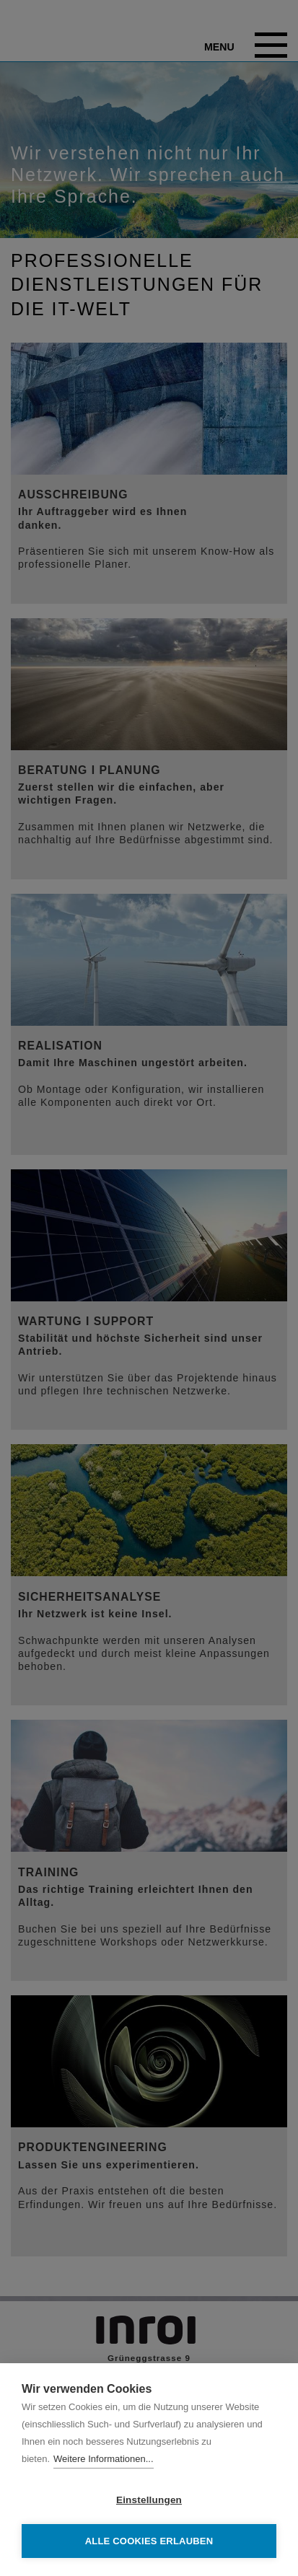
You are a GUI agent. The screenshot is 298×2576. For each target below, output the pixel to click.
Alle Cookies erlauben (149, 2541)
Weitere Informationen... (103, 2458)
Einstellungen (149, 2499)
